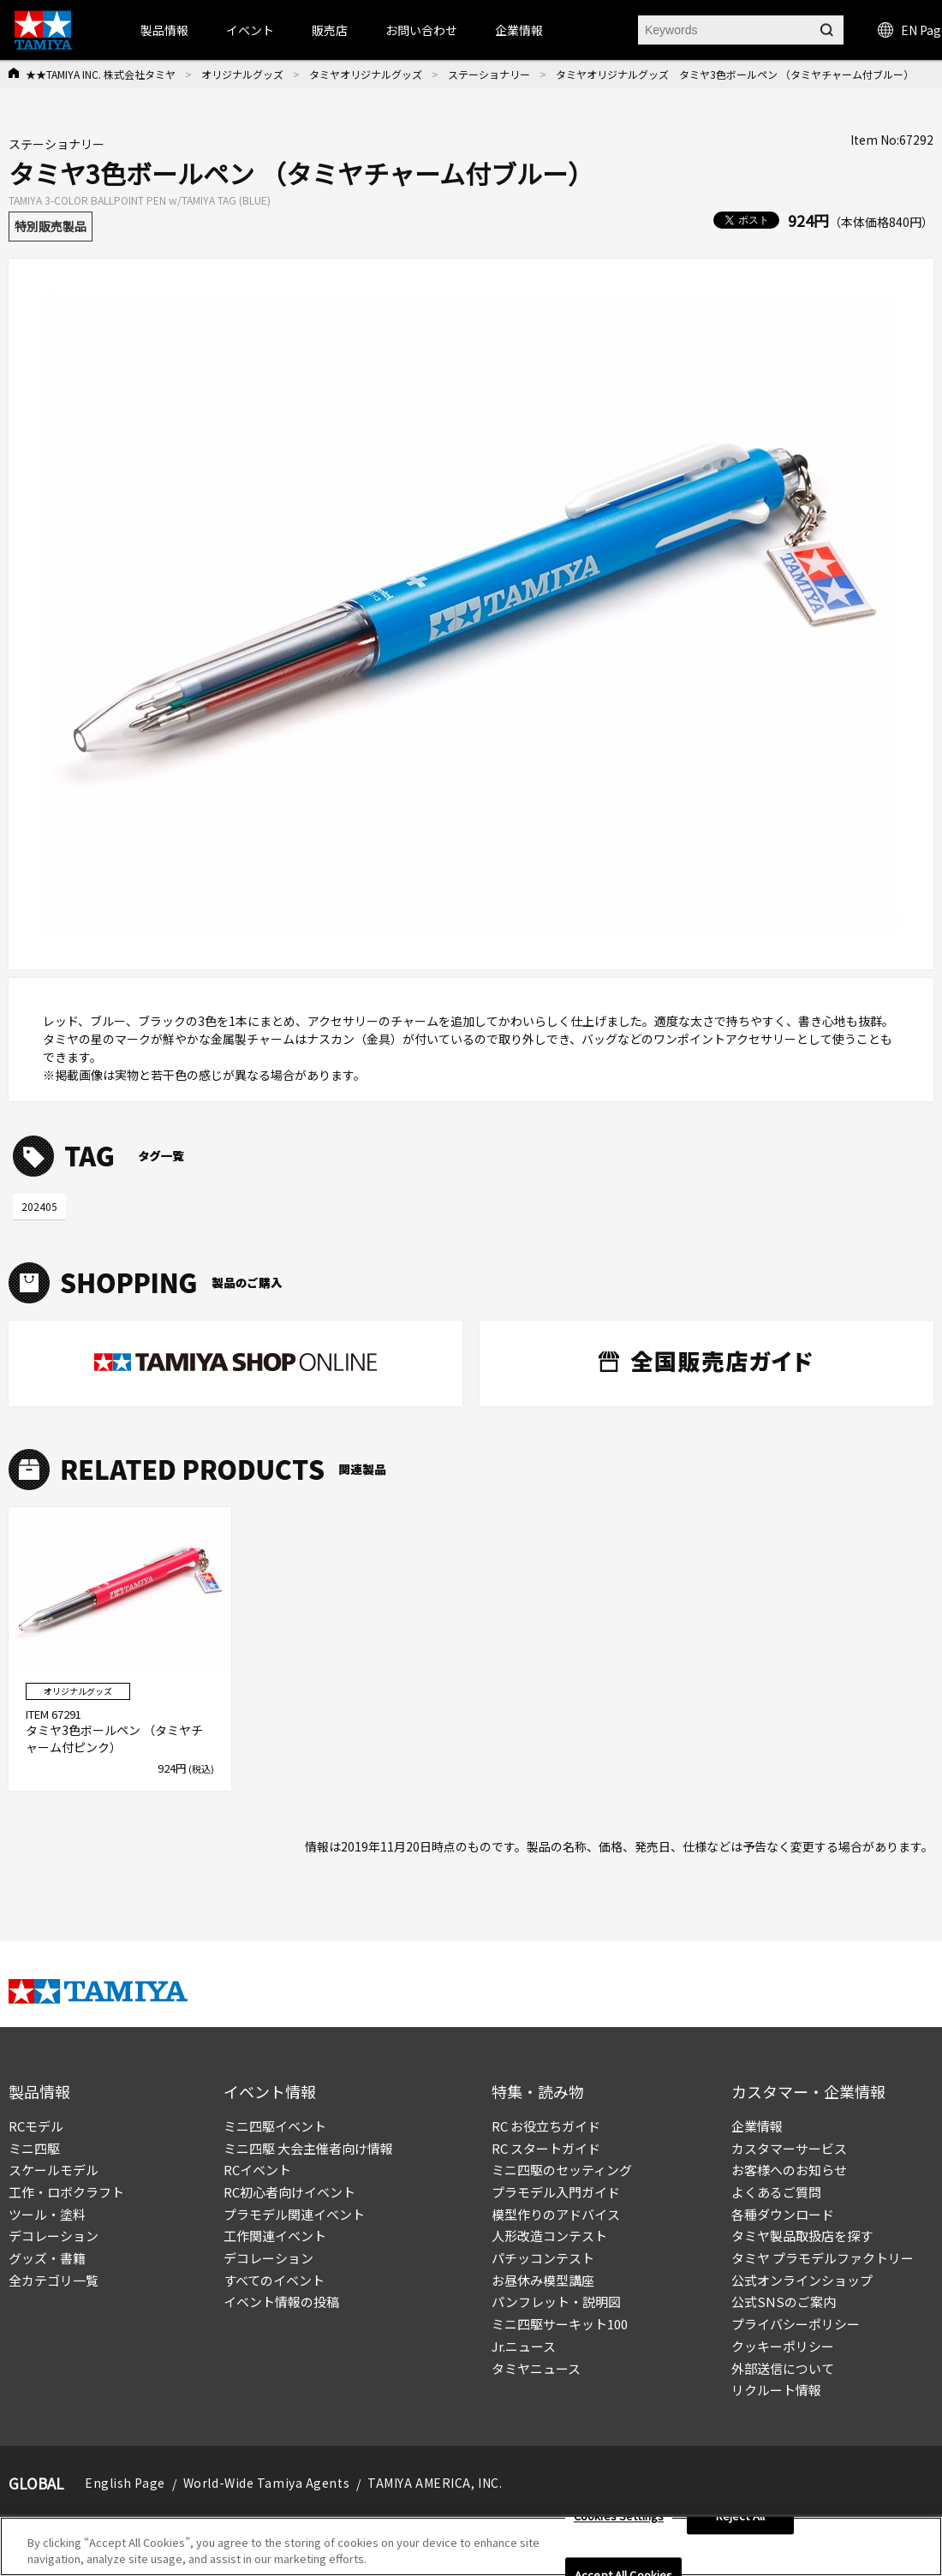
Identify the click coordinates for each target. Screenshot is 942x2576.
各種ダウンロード (782, 2214)
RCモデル (36, 2126)
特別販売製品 (50, 226)
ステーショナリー (489, 74)
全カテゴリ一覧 (53, 2280)
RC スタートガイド (546, 2148)
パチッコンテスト (543, 2258)
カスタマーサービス (789, 2148)
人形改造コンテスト (549, 2236)
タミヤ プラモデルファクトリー (822, 2258)
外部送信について (782, 2368)
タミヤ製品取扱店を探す (802, 2236)
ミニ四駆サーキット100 (560, 2324)
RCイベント (257, 2170)
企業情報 (757, 2126)
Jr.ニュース (524, 2346)
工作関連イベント (275, 2236)
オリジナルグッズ (242, 74)
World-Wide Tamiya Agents (266, 2482)
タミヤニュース (536, 2368)
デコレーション (53, 2236)
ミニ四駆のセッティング (562, 2170)
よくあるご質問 (776, 2192)
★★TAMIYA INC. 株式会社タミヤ (101, 74)
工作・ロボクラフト (66, 2192)
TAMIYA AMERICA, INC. (434, 2482)
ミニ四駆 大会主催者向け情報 (308, 2148)
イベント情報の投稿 (281, 2302)
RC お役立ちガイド (546, 2126)
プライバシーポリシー (795, 2324)
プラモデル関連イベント (294, 2214)
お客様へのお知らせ (789, 2170)
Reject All (740, 2520)
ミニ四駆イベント (275, 2126)
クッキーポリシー (782, 2346)
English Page (125, 2482)
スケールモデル (53, 2170)
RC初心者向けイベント (289, 2192)
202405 (39, 1206)
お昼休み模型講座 (543, 2280)
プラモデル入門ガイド (556, 2192)
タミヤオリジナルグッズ (365, 74)
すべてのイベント (274, 2280)
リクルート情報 (776, 2390)
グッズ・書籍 (47, 2258)
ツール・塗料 (47, 2214)
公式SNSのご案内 (783, 2302)
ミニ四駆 (34, 2148)
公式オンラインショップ (802, 2280)
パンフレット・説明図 (556, 2302)
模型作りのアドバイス (556, 2214)
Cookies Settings (619, 2520)
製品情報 (164, 30)
